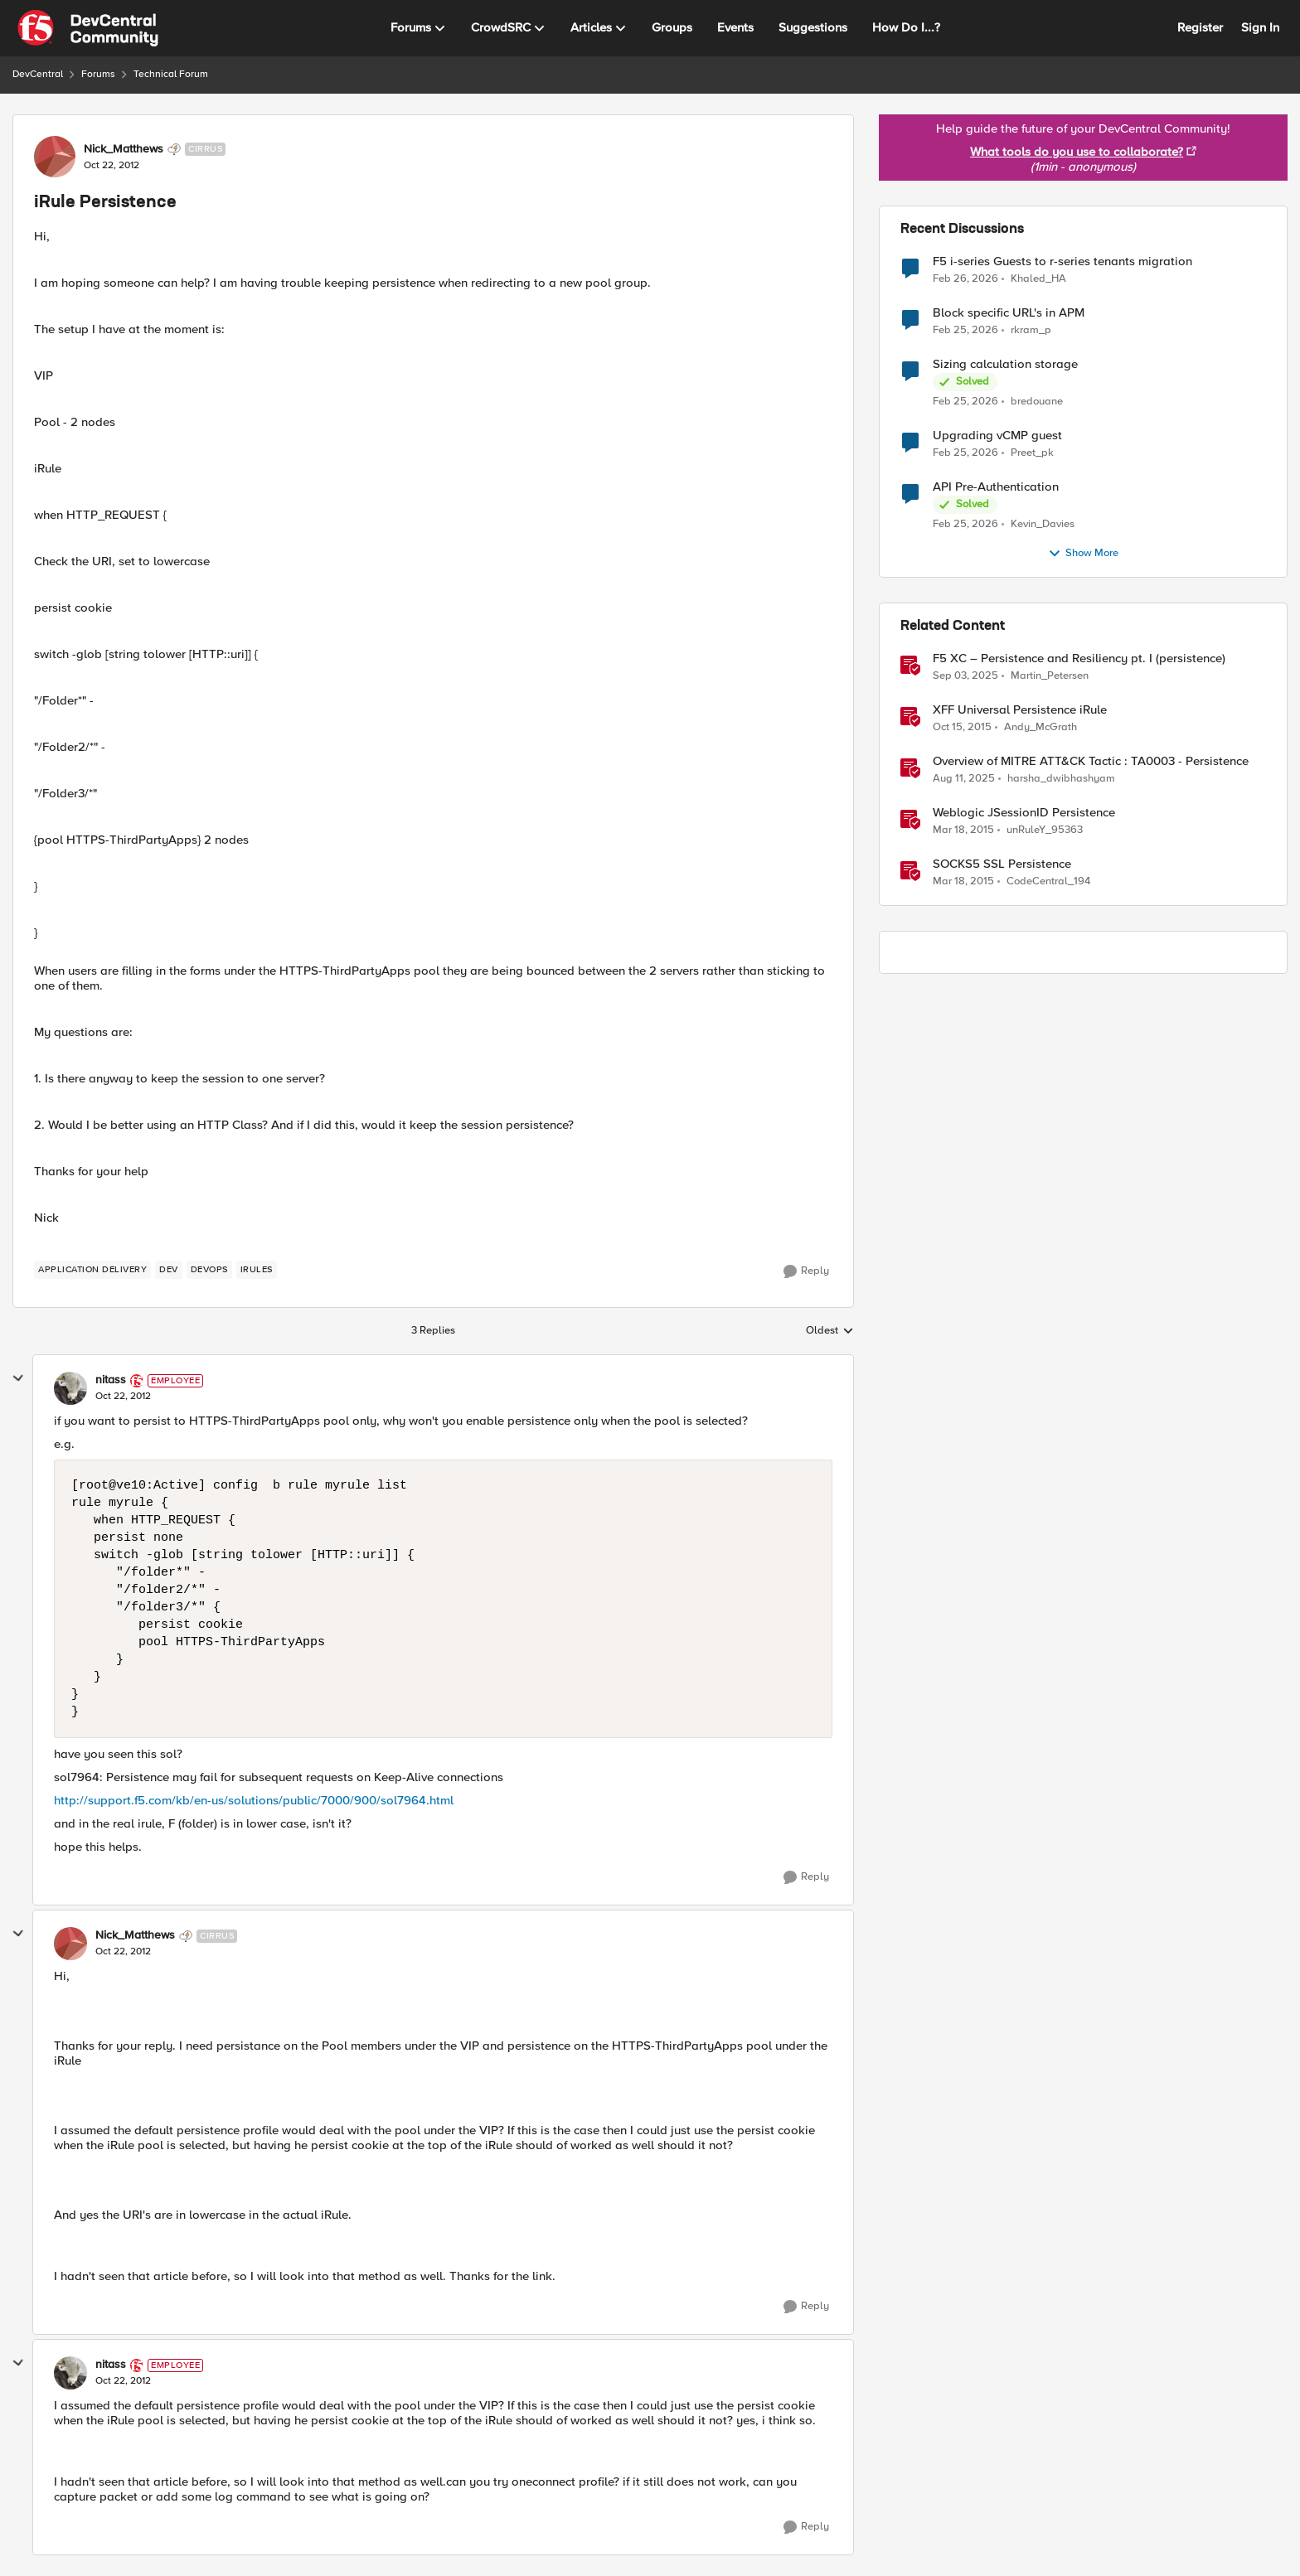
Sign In (1260, 27)
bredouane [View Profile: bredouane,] (1037, 401)
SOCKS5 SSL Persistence (1002, 864)
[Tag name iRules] (256, 1270)
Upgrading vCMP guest (997, 436)
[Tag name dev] (168, 1270)
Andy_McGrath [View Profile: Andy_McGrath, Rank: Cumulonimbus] (1040, 727)
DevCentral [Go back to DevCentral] (37, 74)
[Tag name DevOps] (209, 1270)
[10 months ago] (965, 676)
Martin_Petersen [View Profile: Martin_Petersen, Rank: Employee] (1050, 676)
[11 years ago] (963, 830)
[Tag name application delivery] (92, 1270)
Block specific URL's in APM (1008, 313)
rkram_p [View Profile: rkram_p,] (1031, 330)
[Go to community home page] (87, 28)
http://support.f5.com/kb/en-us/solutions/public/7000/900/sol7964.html (254, 1800)
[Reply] (806, 1271)
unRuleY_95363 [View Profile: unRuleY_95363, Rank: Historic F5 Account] (1045, 830)
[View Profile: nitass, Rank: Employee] (70, 1388)
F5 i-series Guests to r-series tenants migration (1062, 261)
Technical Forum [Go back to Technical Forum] (170, 74)
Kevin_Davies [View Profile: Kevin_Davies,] (1042, 524)
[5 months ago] (965, 278)
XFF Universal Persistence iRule (1020, 710)
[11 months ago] (964, 779)
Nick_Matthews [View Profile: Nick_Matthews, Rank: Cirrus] (123, 149)
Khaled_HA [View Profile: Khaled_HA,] (1038, 278)
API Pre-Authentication (996, 487)
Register (1200, 27)
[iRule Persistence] (123, 1396)
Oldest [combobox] (830, 1331)
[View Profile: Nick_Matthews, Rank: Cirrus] (54, 156)
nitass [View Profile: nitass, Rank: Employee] (110, 1380)
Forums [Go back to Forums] (98, 74)
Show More (1083, 553)
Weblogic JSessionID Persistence (1024, 813)
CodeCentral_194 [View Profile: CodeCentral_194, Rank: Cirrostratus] (1048, 881)
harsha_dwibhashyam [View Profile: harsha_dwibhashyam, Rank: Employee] (1061, 778)
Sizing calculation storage (1005, 364)
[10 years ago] (962, 727)
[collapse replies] (18, 1378)
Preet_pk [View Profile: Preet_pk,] (1032, 453)
